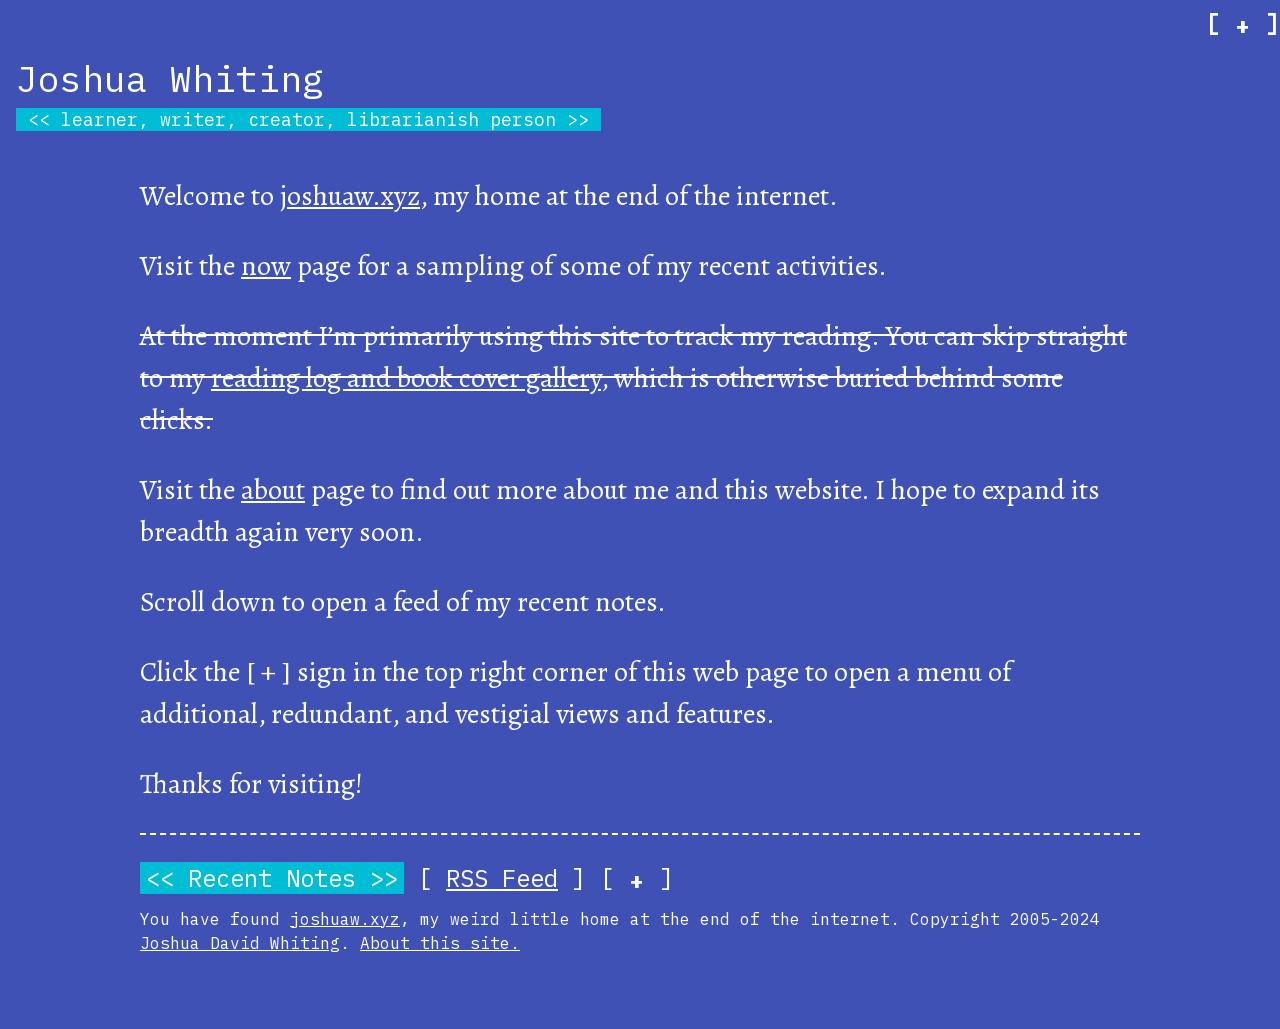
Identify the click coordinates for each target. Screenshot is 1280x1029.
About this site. (440, 943)
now (266, 266)
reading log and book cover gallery (406, 378)
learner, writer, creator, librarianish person (308, 119)
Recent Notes (272, 878)
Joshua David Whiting (240, 943)
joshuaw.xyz (350, 196)
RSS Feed (502, 878)
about (273, 490)
